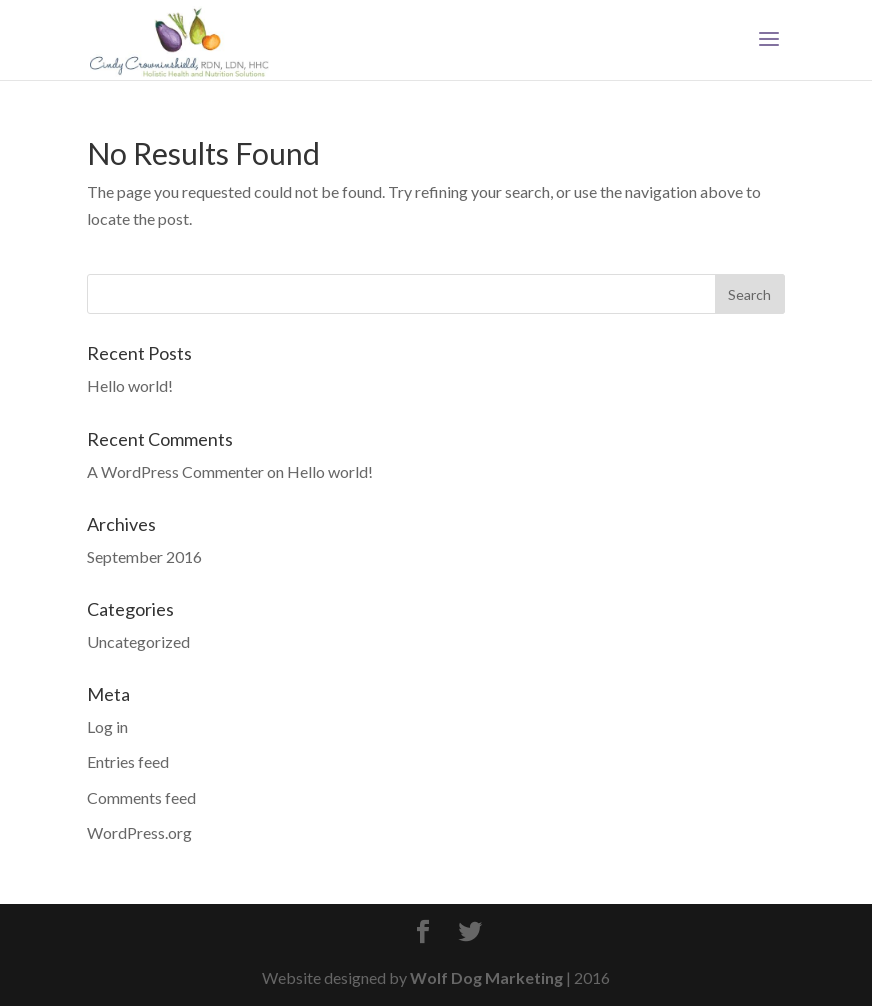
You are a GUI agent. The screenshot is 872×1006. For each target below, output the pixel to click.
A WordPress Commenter (175, 471)
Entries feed (128, 761)
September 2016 (144, 556)
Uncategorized (138, 641)
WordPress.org (139, 832)
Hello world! (130, 385)
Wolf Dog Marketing (486, 977)
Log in (107, 726)
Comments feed (141, 797)
